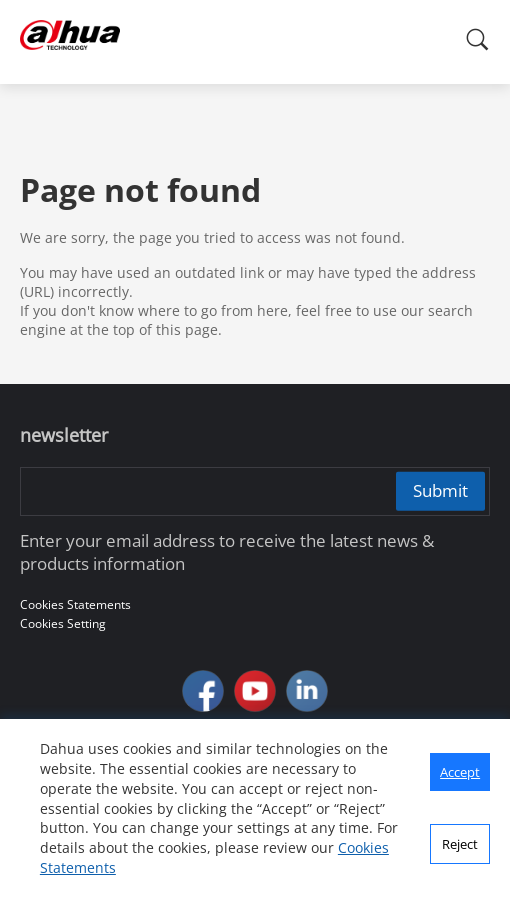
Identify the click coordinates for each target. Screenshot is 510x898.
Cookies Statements (75, 604)
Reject (460, 844)
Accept (460, 772)
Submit (440, 490)
